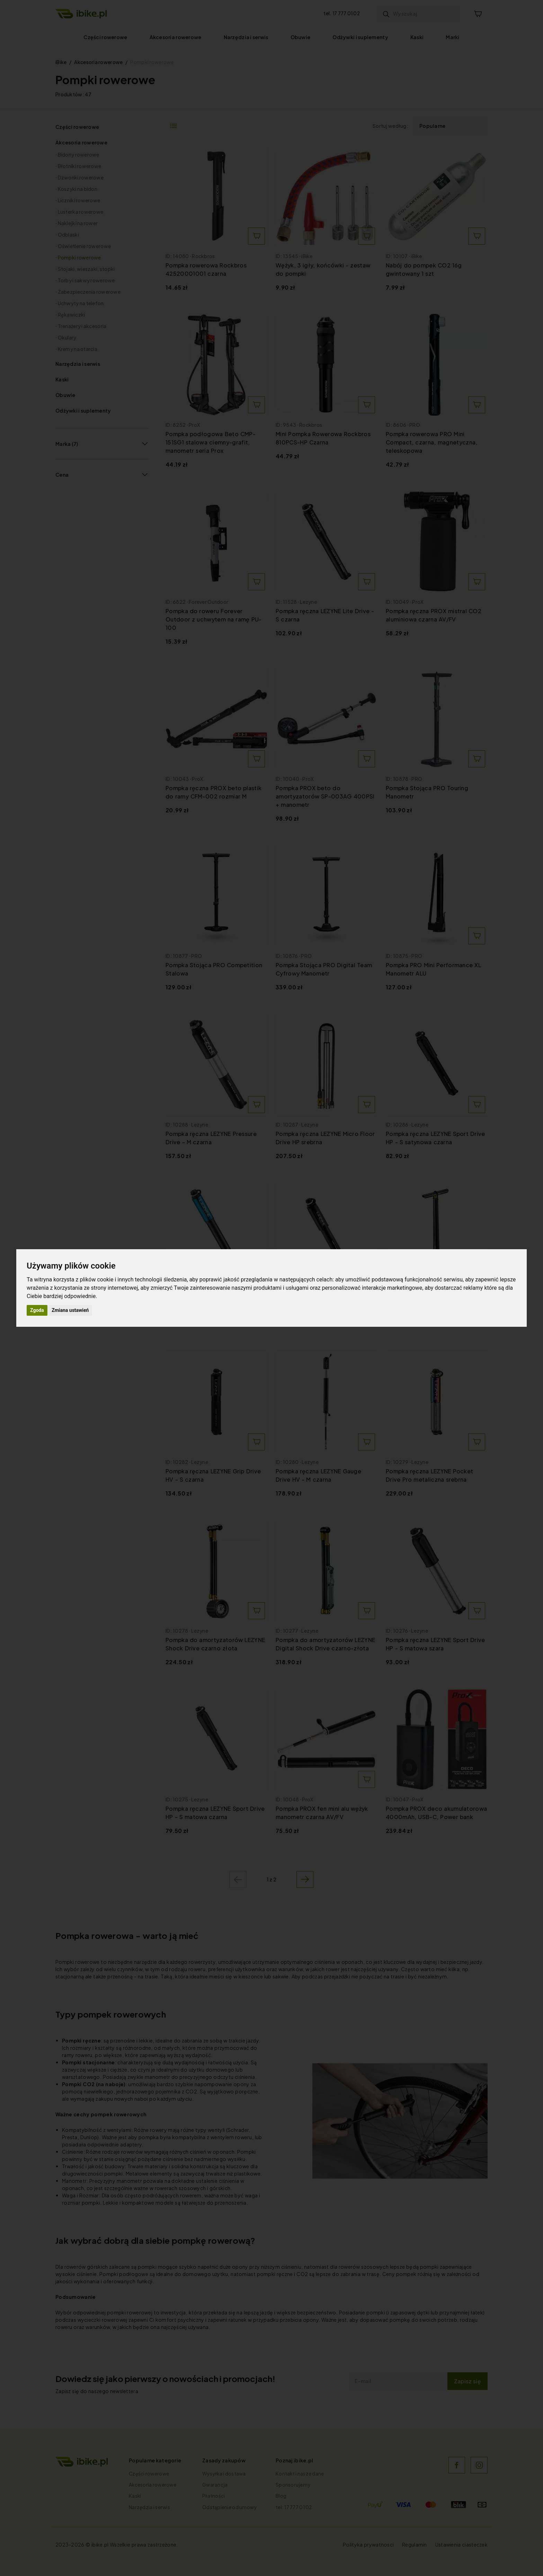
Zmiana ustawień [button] (70, 1310)
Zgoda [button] (37, 1310)
